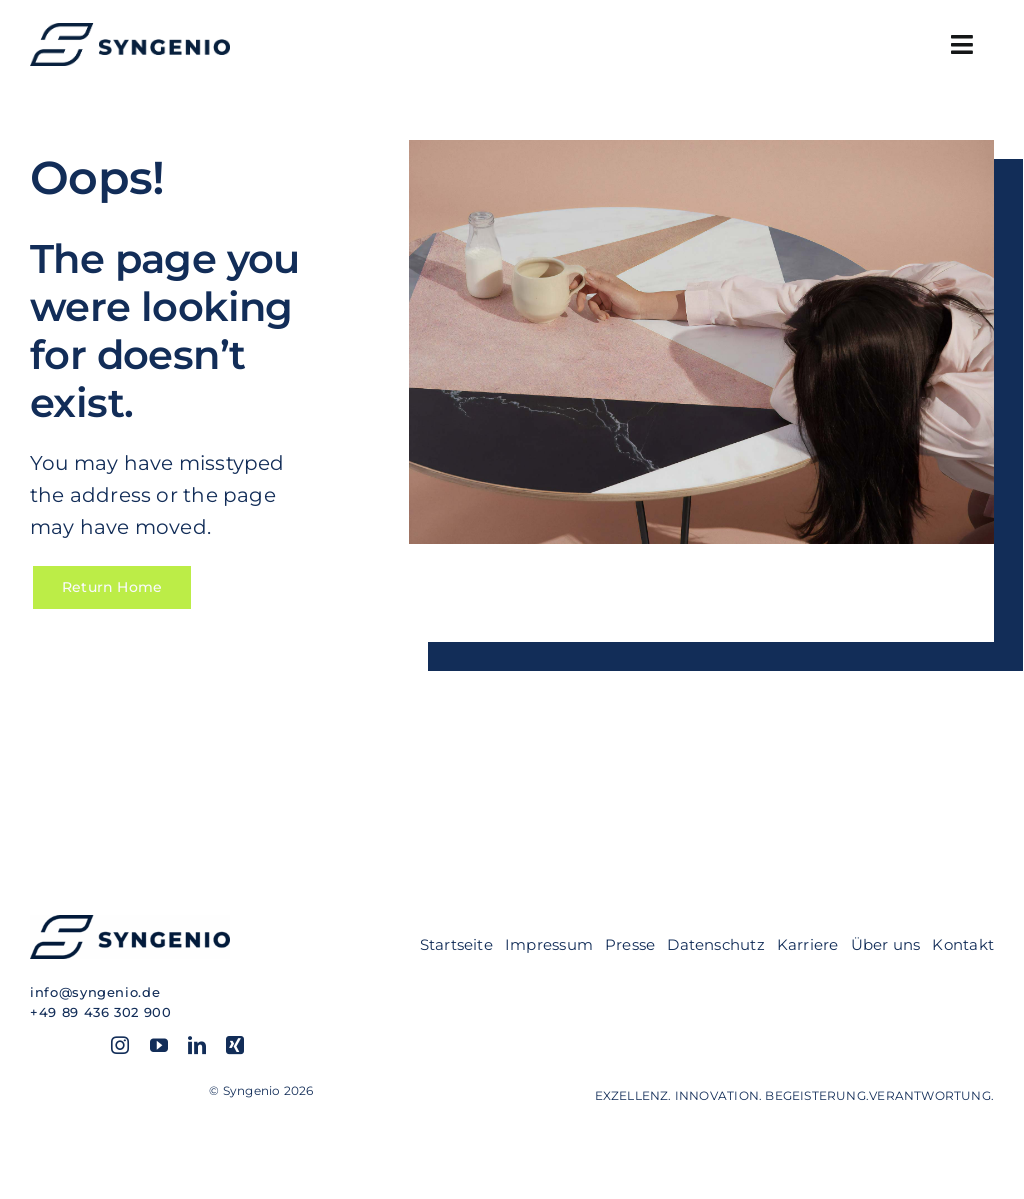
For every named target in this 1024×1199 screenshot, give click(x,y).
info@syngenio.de (95, 992)
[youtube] (159, 1045)
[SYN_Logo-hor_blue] (130, 30)
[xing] (235, 1045)
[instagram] (120, 1045)
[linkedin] (197, 1045)
